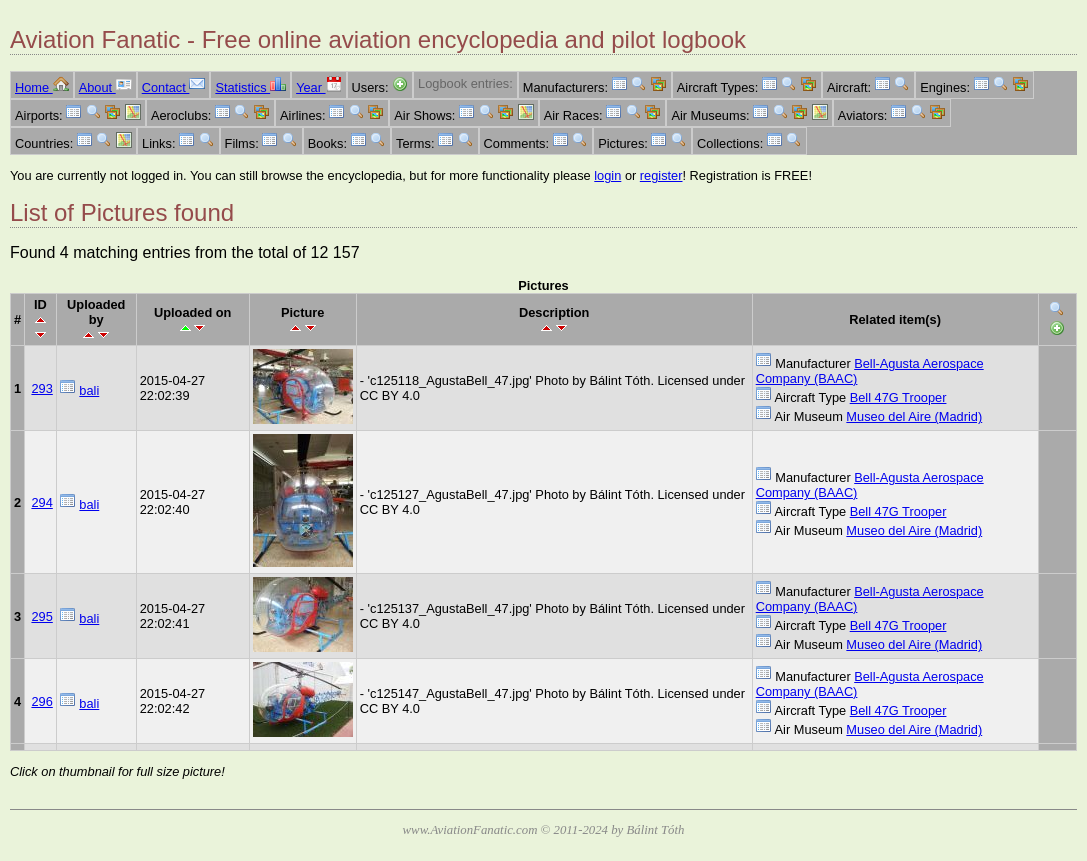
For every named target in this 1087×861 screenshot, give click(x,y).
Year (318, 87)
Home (42, 87)
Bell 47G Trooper (898, 397)
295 (41, 616)
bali (89, 390)
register (661, 175)
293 (41, 388)
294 (41, 502)
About (105, 87)
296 (41, 701)
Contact (174, 87)
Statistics (250, 87)
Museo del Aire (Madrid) (914, 416)
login (607, 175)
